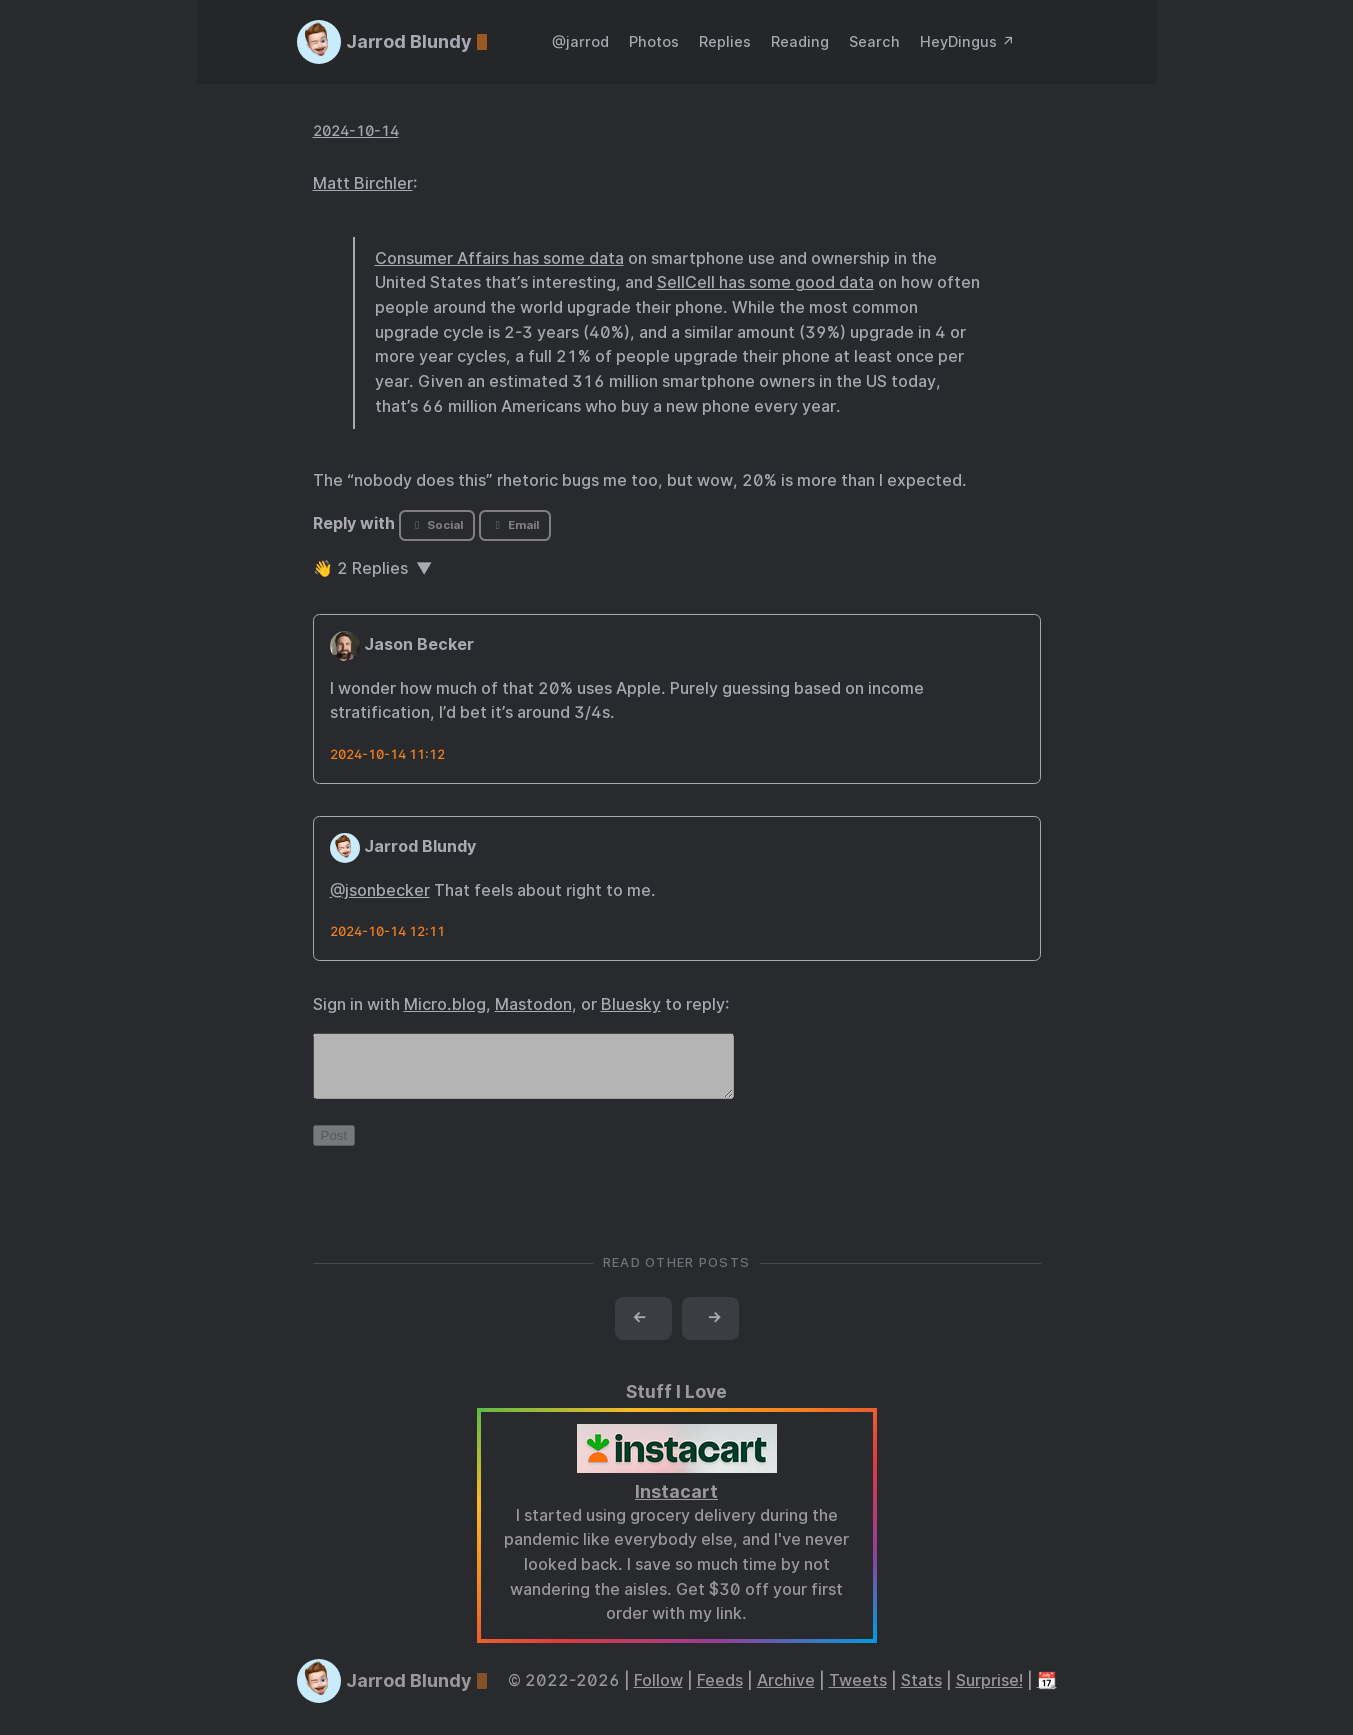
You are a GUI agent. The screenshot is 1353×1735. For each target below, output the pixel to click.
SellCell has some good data (765, 282)
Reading (800, 41)
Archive (786, 1692)
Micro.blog (445, 1004)
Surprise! (989, 1692)
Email (515, 525)
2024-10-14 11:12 (387, 754)
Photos (654, 41)
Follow (658, 1692)
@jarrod (580, 41)
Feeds (720, 1692)
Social (436, 525)
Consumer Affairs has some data (499, 258)
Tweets (858, 1692)
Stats (921, 1692)
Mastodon (533, 1004)
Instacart (676, 1503)
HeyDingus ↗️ (967, 41)
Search (874, 41)
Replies (725, 41)
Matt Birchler (363, 183)
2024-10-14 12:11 (387, 931)
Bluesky (631, 1004)
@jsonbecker (380, 890)
